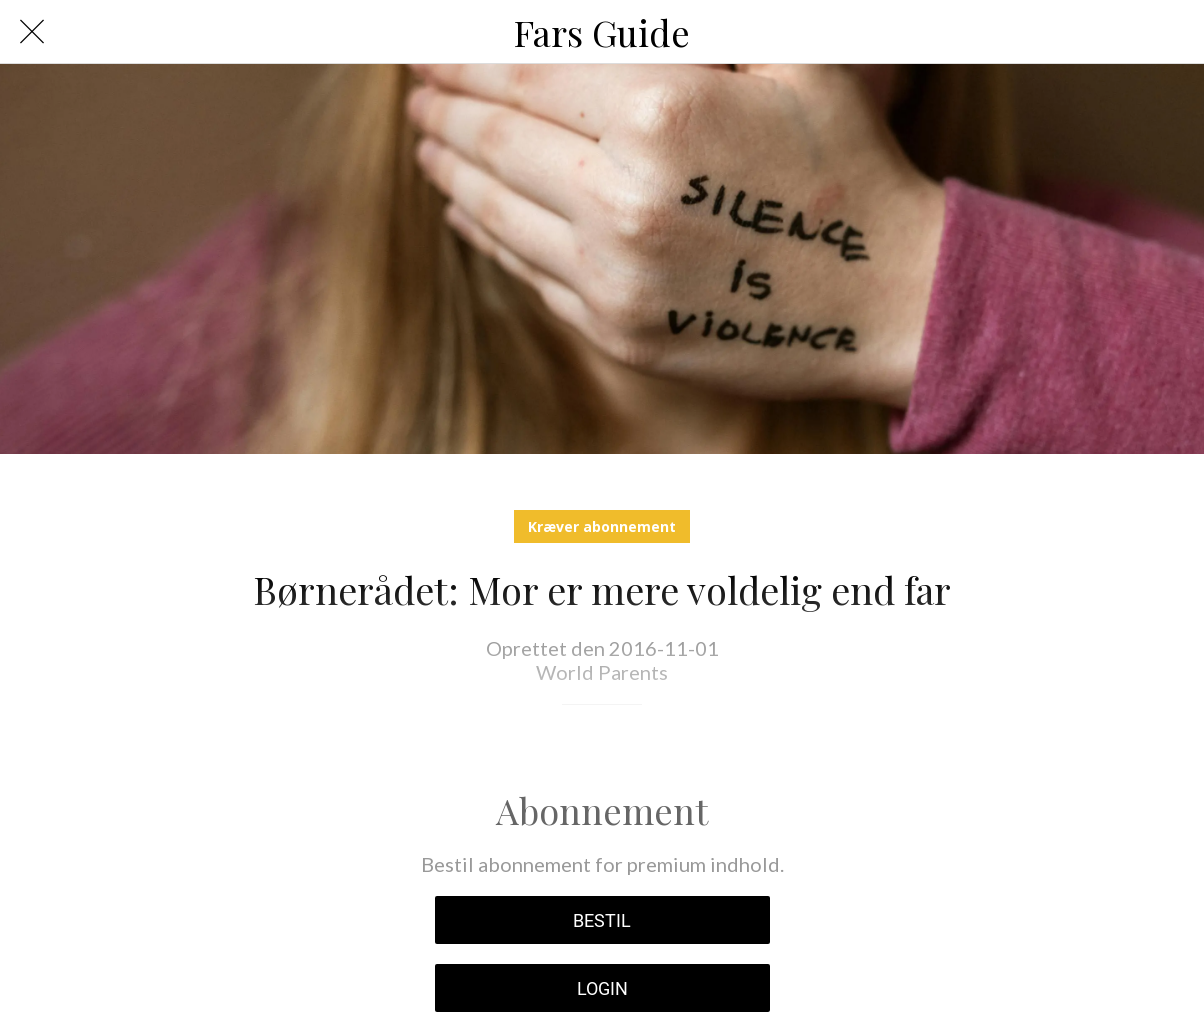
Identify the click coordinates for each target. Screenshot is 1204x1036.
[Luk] (32, 32)
